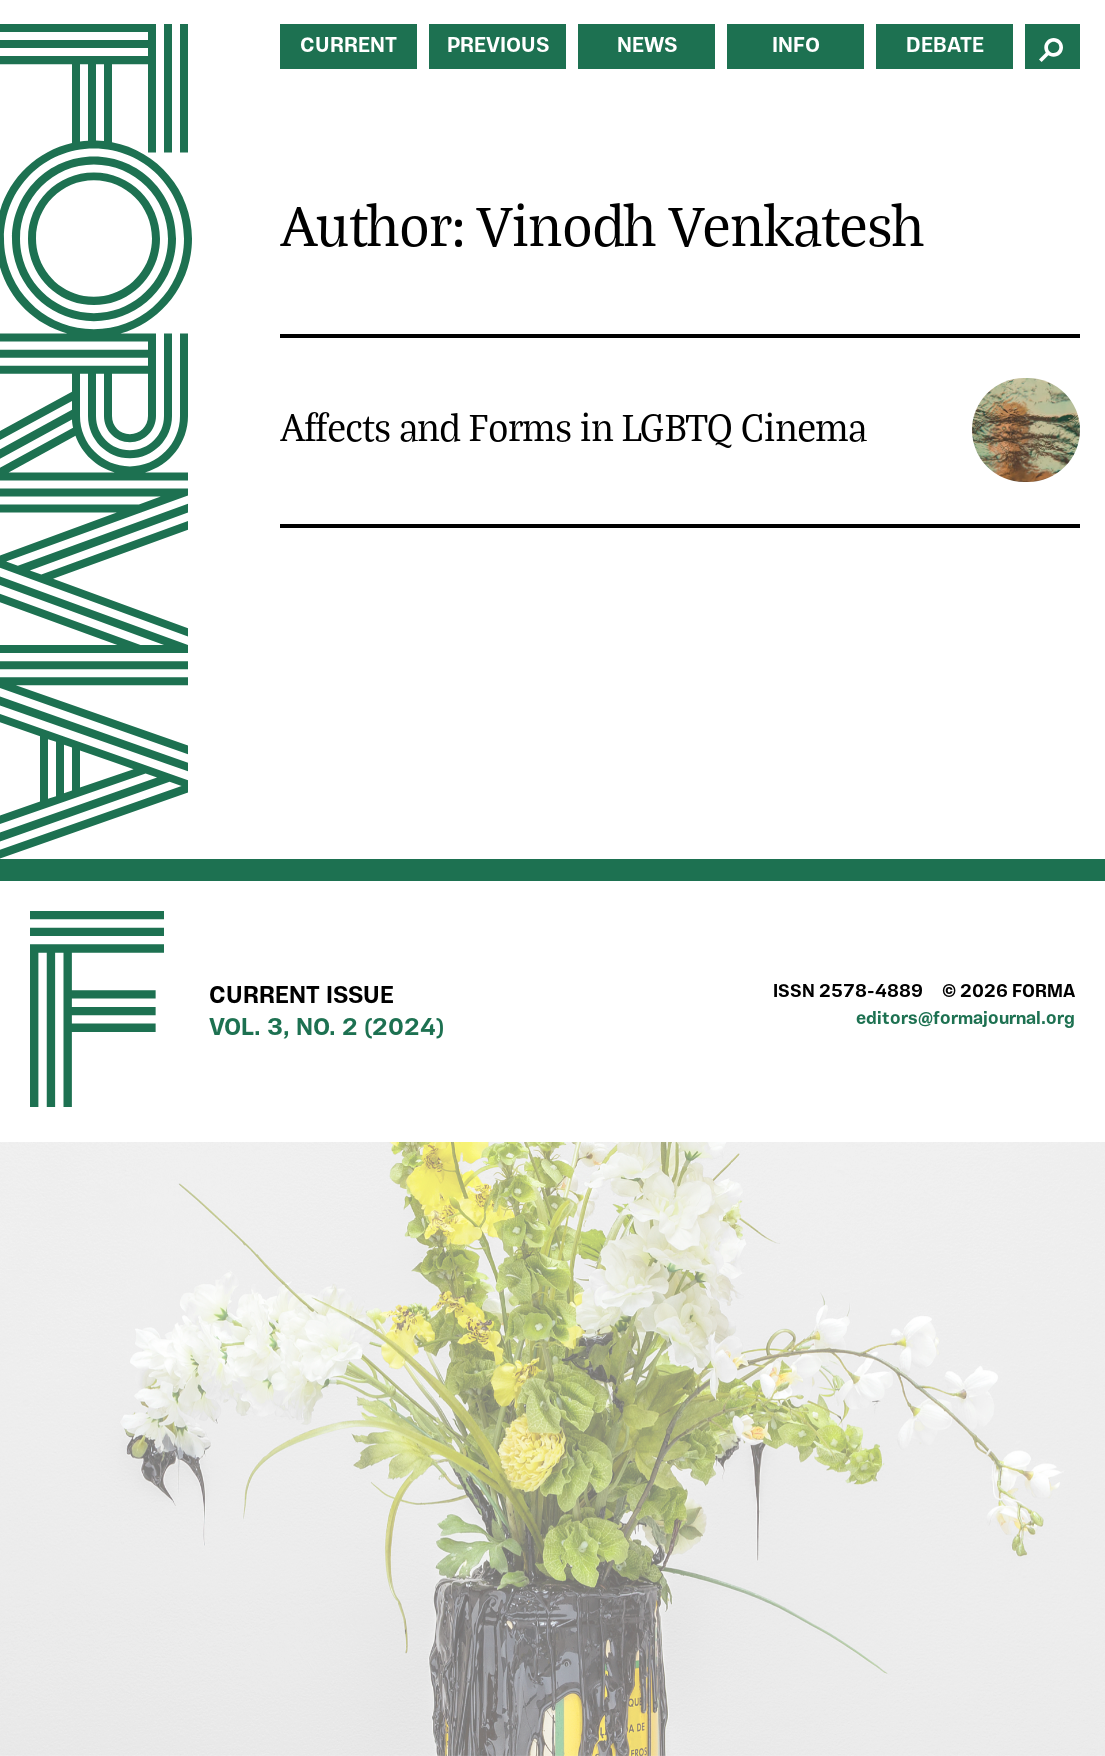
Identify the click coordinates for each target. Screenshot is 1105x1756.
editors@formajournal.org (965, 1019)
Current (348, 46)
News (647, 46)
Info (796, 46)
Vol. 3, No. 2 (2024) (326, 1029)
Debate (945, 46)
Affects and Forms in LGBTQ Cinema (573, 426)
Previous (498, 46)
